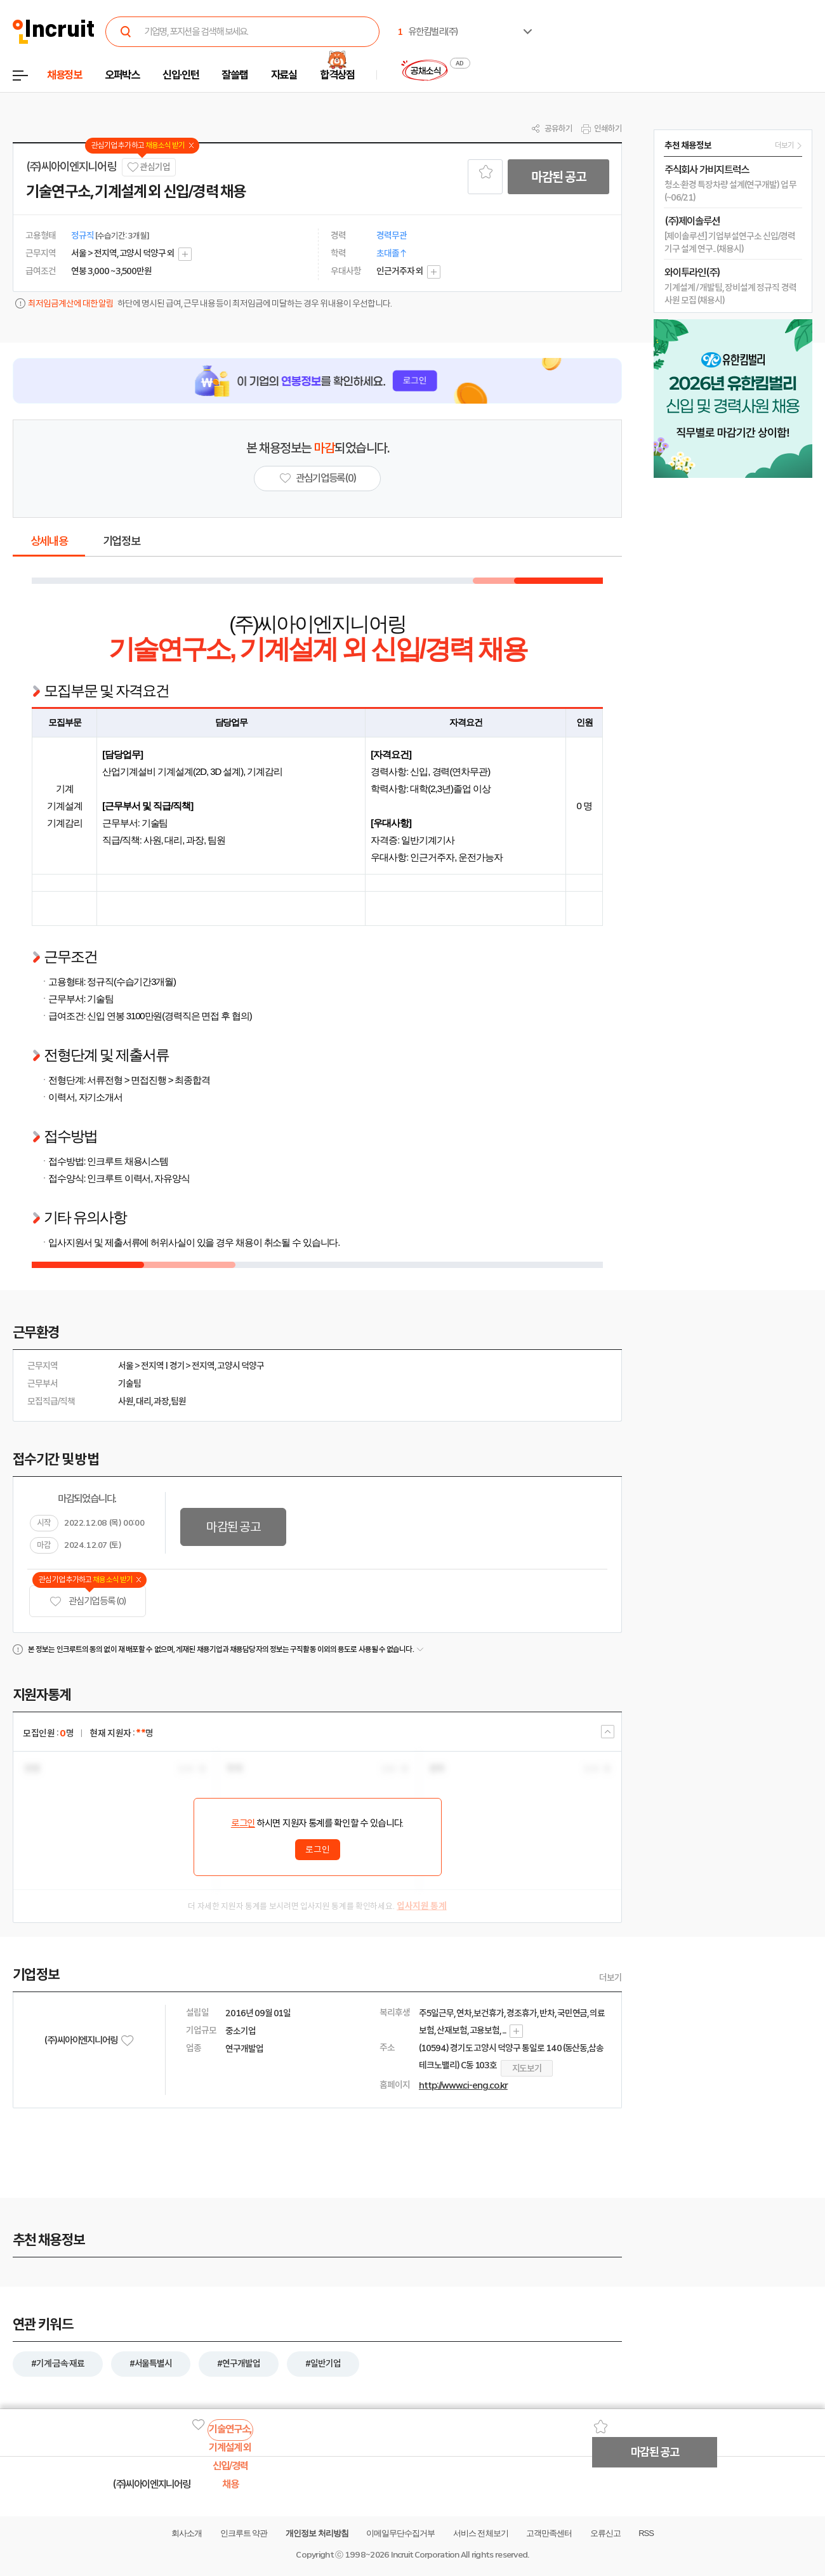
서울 (125, 1365)
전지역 (152, 1365)
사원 (125, 1401)
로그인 (243, 1823)
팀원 (178, 1401)
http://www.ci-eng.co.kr (463, 2085)
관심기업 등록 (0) (87, 1601)
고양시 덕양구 (240, 1365)
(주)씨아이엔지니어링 (71, 167)
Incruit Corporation (425, 2554)
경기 (177, 1365)
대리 (143, 1401)
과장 (161, 1401)
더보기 (610, 1977)
